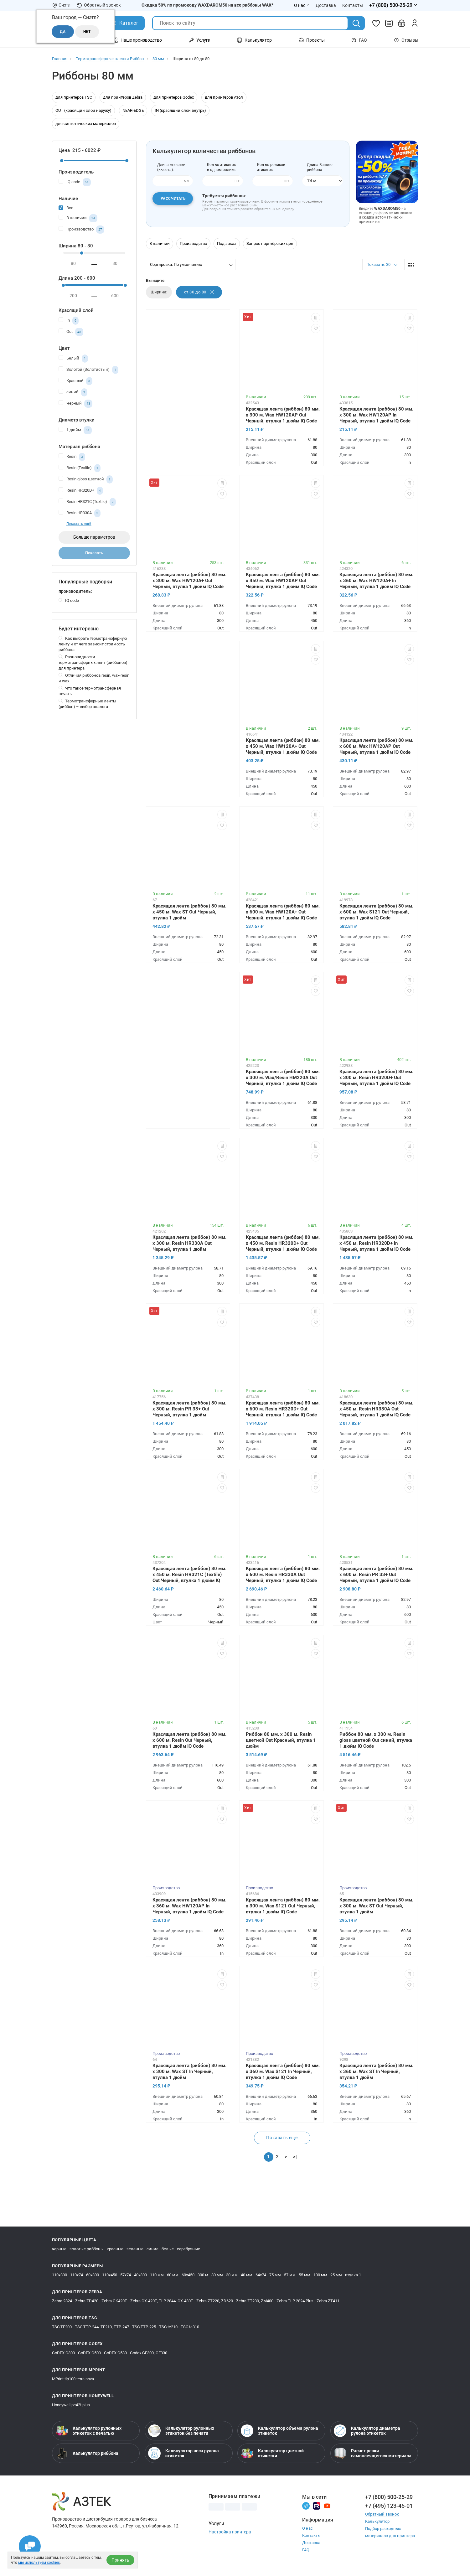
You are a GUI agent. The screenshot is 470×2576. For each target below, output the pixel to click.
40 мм (246, 2275)
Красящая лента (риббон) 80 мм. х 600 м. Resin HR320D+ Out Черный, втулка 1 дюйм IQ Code (283, 1409)
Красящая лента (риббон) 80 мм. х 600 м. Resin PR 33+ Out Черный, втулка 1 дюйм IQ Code (376, 1574)
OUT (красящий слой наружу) (83, 110)
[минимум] (74, 263)
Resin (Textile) (80, 468)
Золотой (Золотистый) (88, 370)
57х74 (125, 2275)
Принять (120, 2560)
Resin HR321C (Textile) (87, 502)
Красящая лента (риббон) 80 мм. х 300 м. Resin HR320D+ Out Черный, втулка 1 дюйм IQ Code (376, 1077)
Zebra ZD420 (86, 2301)
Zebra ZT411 (328, 2301)
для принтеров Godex (173, 97)
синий (73, 392)
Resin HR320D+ (81, 491)
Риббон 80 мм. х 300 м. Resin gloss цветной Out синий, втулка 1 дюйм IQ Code (375, 1740)
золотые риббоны (87, 2249)
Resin (72, 457)
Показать (94, 553)
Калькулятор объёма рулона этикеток (279, 2430)
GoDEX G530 (115, 2353)
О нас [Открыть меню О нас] (301, 5)
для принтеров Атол (224, 97)
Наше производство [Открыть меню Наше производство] (137, 40)
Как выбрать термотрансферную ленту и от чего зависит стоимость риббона (93, 644)
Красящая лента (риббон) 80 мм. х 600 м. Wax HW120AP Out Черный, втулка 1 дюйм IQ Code (376, 746)
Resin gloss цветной (86, 479)
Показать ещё (78, 524)
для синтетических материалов (85, 123)
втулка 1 (353, 2275)
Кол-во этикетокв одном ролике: (221, 167)
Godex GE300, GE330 (148, 2353)
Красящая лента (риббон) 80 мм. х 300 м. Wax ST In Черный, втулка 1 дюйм (189, 2071)
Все (66, 207)
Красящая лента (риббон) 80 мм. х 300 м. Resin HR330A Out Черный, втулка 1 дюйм (189, 1243)
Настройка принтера (230, 2531)
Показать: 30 (378, 264)
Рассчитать (173, 198)
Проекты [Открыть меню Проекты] (312, 40)
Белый (73, 358)
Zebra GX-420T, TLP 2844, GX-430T (161, 2301)
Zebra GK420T (114, 2301)
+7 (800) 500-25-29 (389, 2497)
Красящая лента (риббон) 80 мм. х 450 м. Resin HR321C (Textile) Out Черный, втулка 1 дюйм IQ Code (189, 1575)
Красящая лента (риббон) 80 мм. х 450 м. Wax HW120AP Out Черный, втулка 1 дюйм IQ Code (283, 580)
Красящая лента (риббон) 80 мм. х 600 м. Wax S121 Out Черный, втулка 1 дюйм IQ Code (376, 912)
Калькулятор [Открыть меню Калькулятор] (254, 40)
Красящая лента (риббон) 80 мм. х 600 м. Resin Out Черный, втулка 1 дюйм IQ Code (189, 1740)
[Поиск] (356, 23)
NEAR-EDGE (133, 110)
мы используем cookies (39, 2562)
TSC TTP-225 (144, 2327)
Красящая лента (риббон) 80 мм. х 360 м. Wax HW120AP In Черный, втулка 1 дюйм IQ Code (189, 1906)
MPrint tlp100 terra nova (73, 2379)
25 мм (336, 2275)
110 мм (157, 2275)
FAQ (359, 40)
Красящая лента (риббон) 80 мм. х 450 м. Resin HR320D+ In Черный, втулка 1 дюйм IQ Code (376, 1243)
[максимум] (115, 263)
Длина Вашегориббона (320, 167)
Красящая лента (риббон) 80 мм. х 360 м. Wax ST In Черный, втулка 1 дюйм (376, 2071)
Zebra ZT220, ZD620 (214, 2301)
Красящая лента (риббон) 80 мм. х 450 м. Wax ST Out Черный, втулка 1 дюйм (189, 912)
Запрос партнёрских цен (269, 243)
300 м (203, 2275)
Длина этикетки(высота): (171, 167)
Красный (75, 381)
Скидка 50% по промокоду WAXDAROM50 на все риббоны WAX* (207, 5)
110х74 (76, 2275)
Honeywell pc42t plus (71, 2405)
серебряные (188, 2249)
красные (115, 2249)
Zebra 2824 (62, 2301)
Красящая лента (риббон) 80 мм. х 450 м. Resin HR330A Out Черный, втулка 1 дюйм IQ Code (376, 1409)
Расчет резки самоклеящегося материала (372, 2453)
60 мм (172, 2275)
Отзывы (406, 40)
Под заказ (226, 243)
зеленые (135, 2249)
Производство (81, 229)
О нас (307, 2528)
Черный (75, 404)
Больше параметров (94, 537)
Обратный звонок (99, 5)
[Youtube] (327, 2505)
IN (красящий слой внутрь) (180, 110)
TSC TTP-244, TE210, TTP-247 (102, 2327)
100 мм (320, 2275)
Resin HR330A (80, 513)
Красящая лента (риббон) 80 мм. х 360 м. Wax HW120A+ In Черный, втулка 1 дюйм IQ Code (376, 580)
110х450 (109, 2275)
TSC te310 (190, 2327)
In (69, 321)
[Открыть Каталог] (124, 23)
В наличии (78, 218)
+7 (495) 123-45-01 (389, 2505)
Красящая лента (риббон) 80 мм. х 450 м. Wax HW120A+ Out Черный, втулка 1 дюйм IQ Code (283, 746)
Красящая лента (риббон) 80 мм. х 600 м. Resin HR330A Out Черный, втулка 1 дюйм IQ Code (283, 1574)
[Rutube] (316, 2505)
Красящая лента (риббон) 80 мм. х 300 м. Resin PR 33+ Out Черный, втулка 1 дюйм (189, 1409)
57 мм (290, 2275)
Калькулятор (377, 2521)
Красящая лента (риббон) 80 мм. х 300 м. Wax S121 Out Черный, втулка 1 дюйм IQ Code (283, 1906)
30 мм (232, 2275)
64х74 (261, 2275)
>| (295, 2157)
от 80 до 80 (199, 292)
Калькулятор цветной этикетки (272, 2453)
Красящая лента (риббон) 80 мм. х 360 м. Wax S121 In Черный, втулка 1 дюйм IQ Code (283, 2071)
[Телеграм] (306, 2505)
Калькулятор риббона (86, 2453)
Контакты (311, 2535)
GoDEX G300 (63, 2353)
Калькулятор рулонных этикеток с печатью (88, 2430)
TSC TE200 (62, 2327)
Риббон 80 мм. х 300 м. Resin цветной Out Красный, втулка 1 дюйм (281, 1740)
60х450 (188, 2275)
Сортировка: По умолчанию (176, 264)
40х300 (140, 2275)
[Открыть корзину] (401, 23)
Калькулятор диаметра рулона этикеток (367, 2430)
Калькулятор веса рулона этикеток (183, 2453)
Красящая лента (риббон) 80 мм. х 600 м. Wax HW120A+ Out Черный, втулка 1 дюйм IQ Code (283, 912)
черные (59, 2249)
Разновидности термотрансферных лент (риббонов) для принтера (93, 662)
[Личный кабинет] (414, 23)
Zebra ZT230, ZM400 (254, 2301)
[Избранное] (376, 23)
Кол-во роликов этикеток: (271, 167)
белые (168, 2249)
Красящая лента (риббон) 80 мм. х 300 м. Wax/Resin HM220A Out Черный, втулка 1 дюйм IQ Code (283, 1077)
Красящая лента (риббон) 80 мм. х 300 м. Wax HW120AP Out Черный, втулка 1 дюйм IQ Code (283, 415)
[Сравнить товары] (389, 23)
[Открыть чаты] (30, 2546)
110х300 (59, 2275)
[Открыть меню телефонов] (393, 5)
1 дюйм (75, 430)
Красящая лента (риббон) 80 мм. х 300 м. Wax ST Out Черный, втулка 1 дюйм (376, 1906)
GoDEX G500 (89, 2353)
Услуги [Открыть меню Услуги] (199, 40)
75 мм (275, 2275)
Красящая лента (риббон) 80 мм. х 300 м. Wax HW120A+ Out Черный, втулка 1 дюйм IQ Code (189, 580)
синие (152, 2249)
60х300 (92, 2275)
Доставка (311, 2542)
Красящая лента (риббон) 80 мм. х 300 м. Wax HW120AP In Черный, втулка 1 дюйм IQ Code (376, 415)
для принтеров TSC (73, 97)
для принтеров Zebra (122, 97)
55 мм (304, 2275)
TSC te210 (168, 2327)
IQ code (75, 182)
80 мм (217, 2275)
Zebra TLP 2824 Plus (294, 2301)
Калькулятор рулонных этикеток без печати (181, 2430)
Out (71, 332)
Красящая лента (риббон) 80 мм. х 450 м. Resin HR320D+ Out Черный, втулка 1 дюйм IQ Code (283, 1243)
